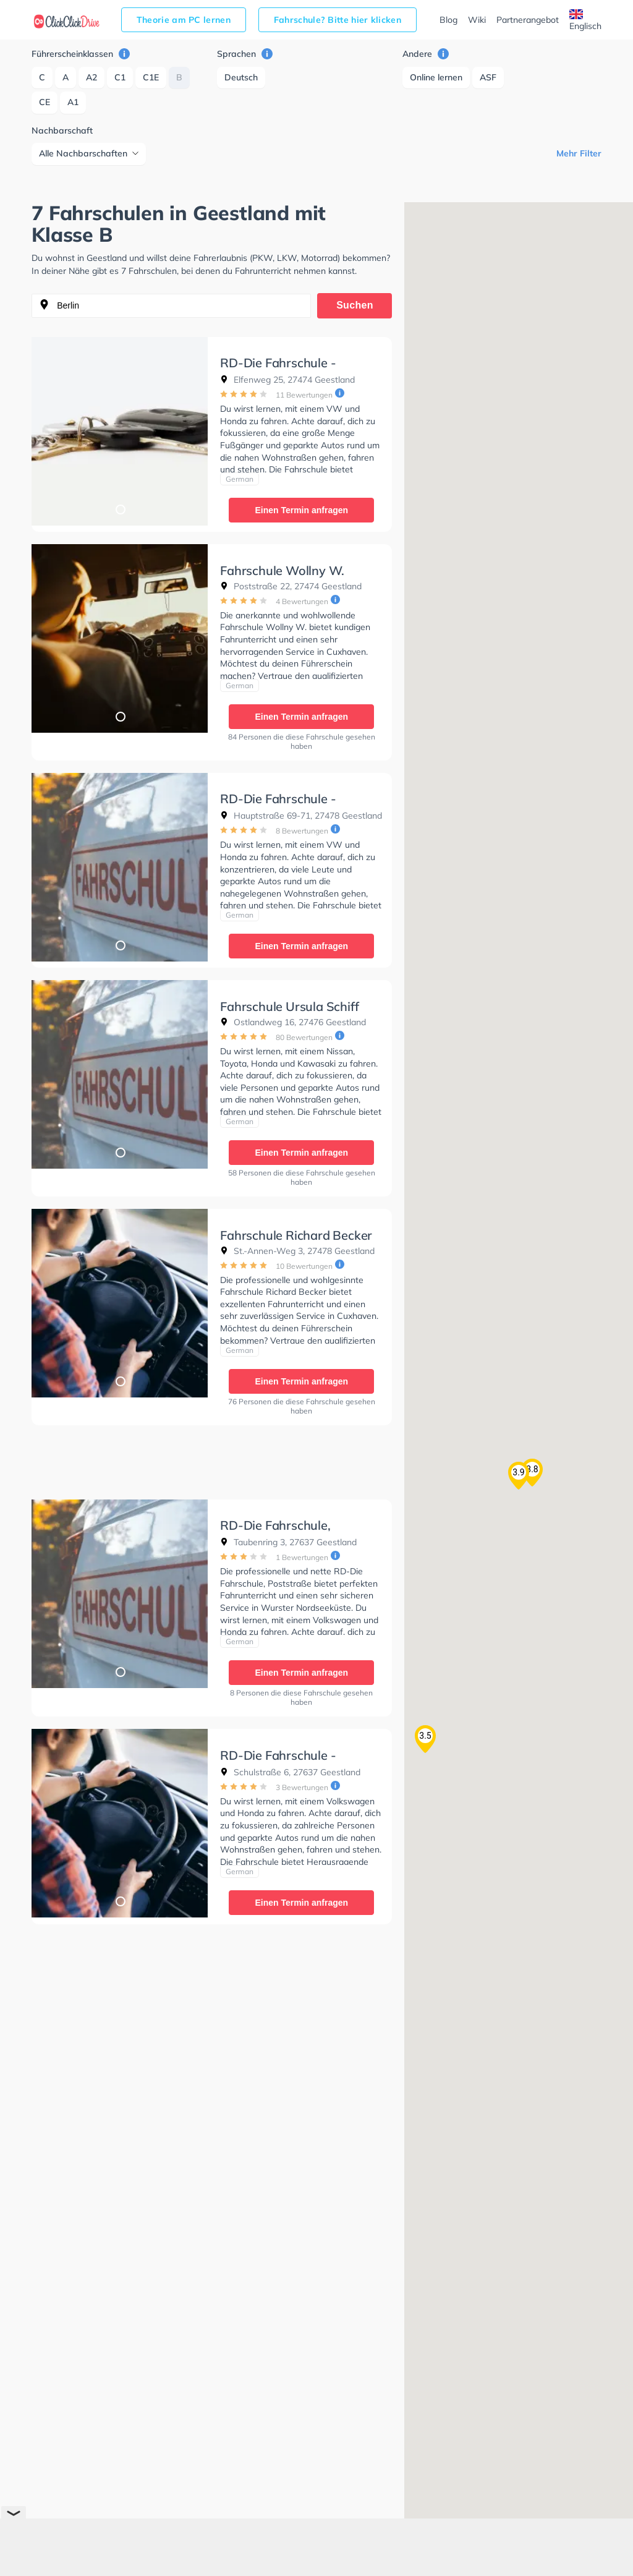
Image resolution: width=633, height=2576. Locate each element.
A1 (73, 102)
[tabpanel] (120, 431)
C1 (119, 77)
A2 (91, 77)
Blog (448, 19)
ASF (488, 77)
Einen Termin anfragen (301, 510)
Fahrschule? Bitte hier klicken (337, 19)
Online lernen (436, 77)
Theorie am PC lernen (184, 19)
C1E (151, 77)
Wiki (477, 19)
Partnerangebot (527, 19)
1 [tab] (120, 509)
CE (44, 102)
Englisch (585, 20)
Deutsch (241, 77)
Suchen (354, 305)
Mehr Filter (578, 153)
